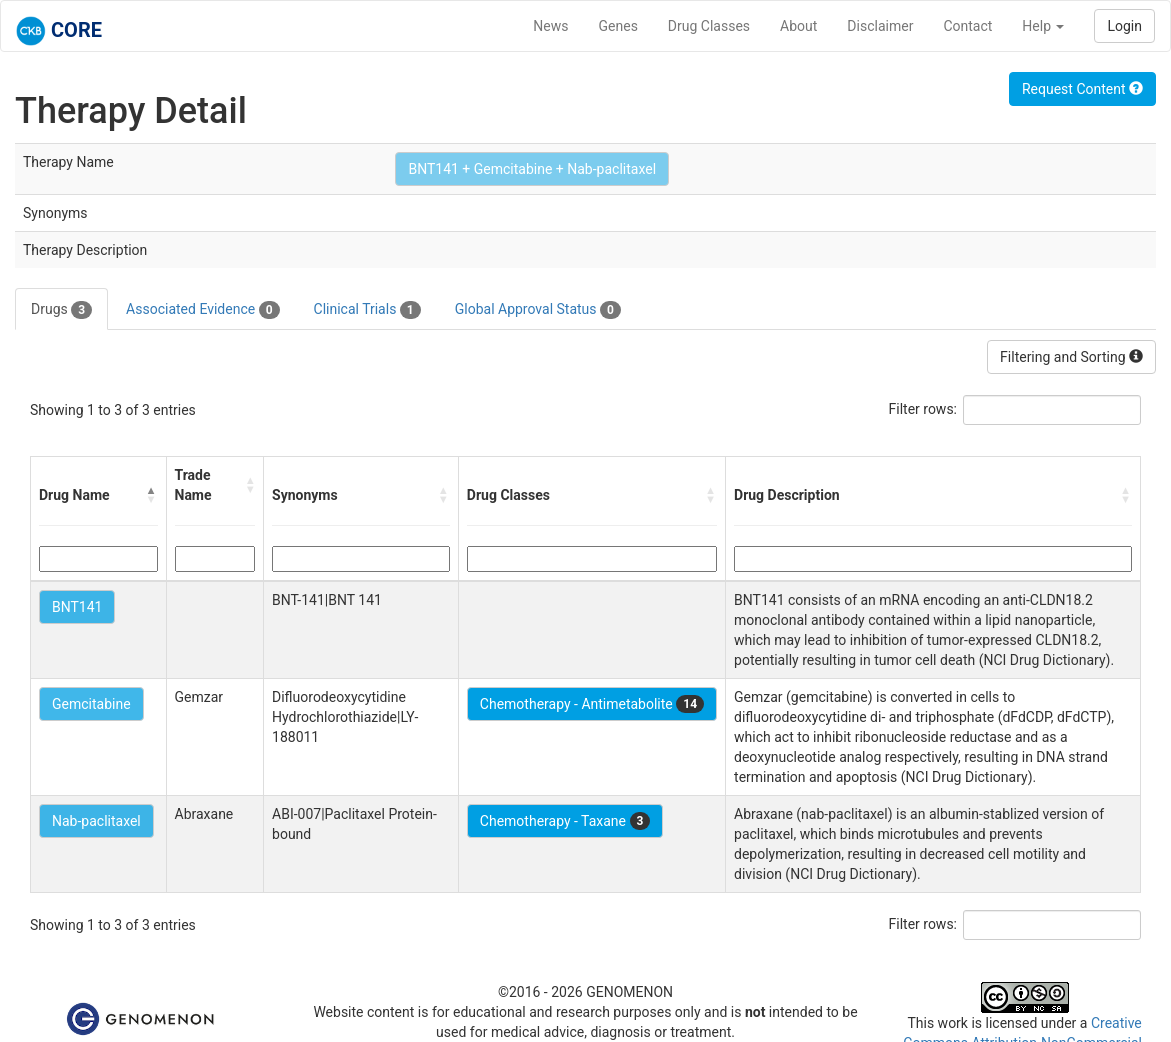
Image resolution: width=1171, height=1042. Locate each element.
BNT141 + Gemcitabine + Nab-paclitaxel (532, 169)
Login (1124, 26)
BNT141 (77, 607)
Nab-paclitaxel (96, 821)
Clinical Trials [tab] (367, 310)
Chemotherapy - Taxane (565, 821)
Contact (967, 26)
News (550, 26)
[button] (152, 495)
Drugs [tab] (61, 310)
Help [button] (1043, 26)
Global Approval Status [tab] (538, 310)
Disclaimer (880, 26)
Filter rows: (923, 409)
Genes (618, 26)
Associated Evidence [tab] (202, 310)
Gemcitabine (91, 704)
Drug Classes (709, 26)
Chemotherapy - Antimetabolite (592, 704)
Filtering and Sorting (1071, 357)
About (798, 26)
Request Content (1082, 89)
